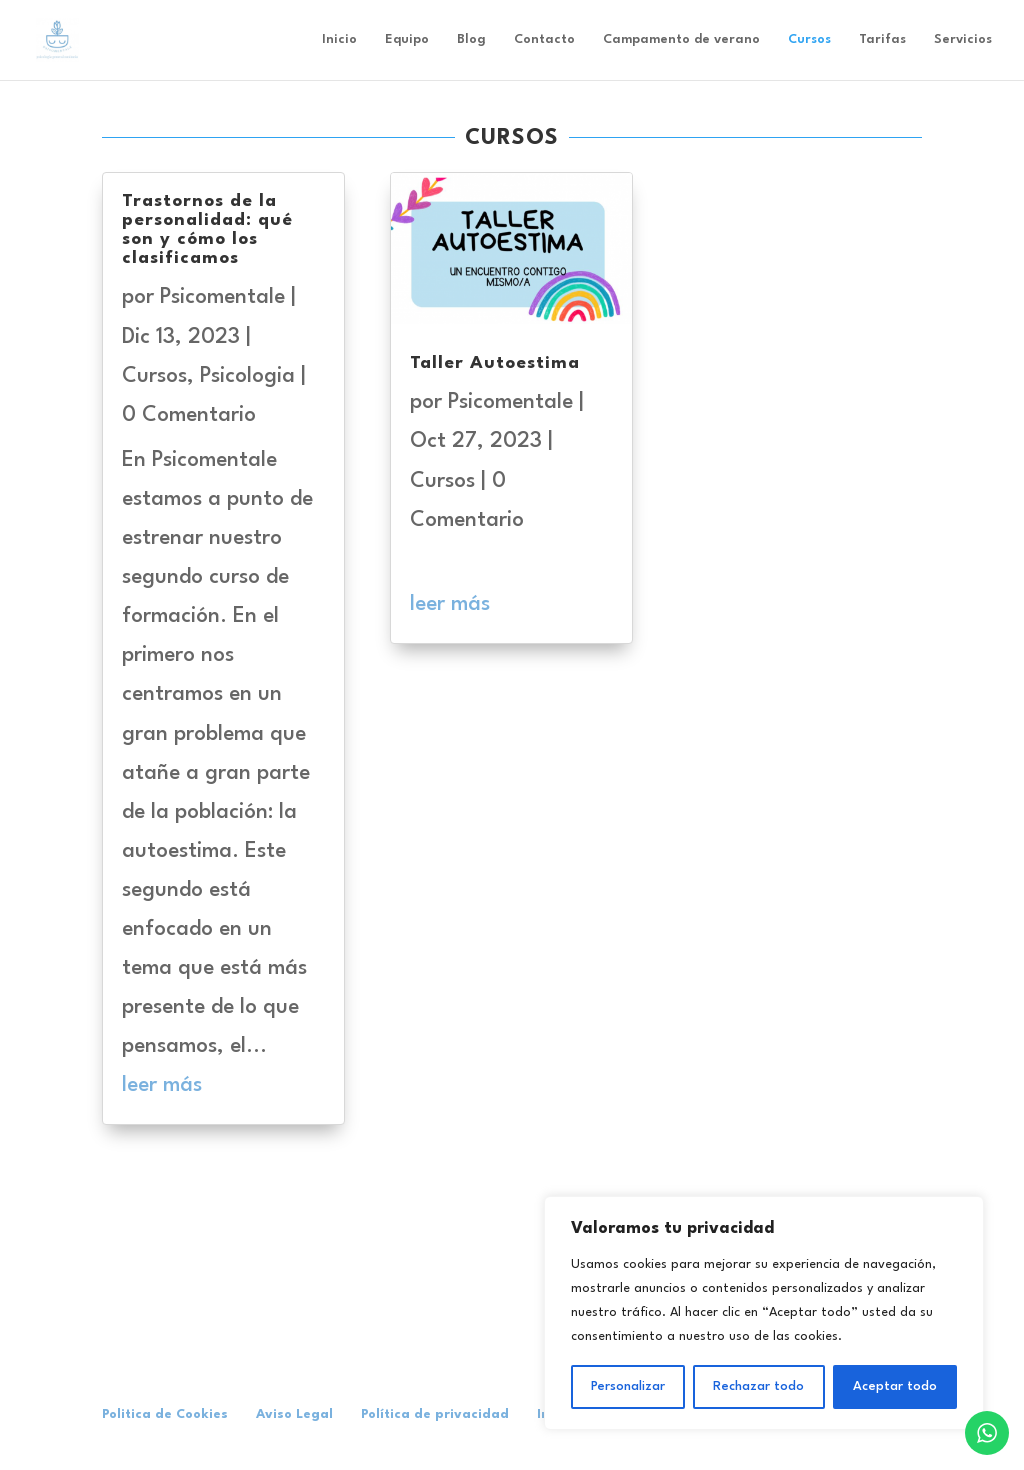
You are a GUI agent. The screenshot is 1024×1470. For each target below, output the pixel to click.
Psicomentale (222, 297)
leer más (162, 1085)
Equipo (407, 39)
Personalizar (628, 1386)
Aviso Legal (294, 1414)
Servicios (963, 39)
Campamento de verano (681, 39)
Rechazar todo (758, 1386)
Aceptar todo (895, 1386)
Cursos (809, 39)
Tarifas (882, 39)
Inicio (339, 39)
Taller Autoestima (495, 363)
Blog (471, 39)
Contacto (544, 39)
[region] (764, 1313)
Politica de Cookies (165, 1414)
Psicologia (247, 376)
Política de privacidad (435, 1414)
